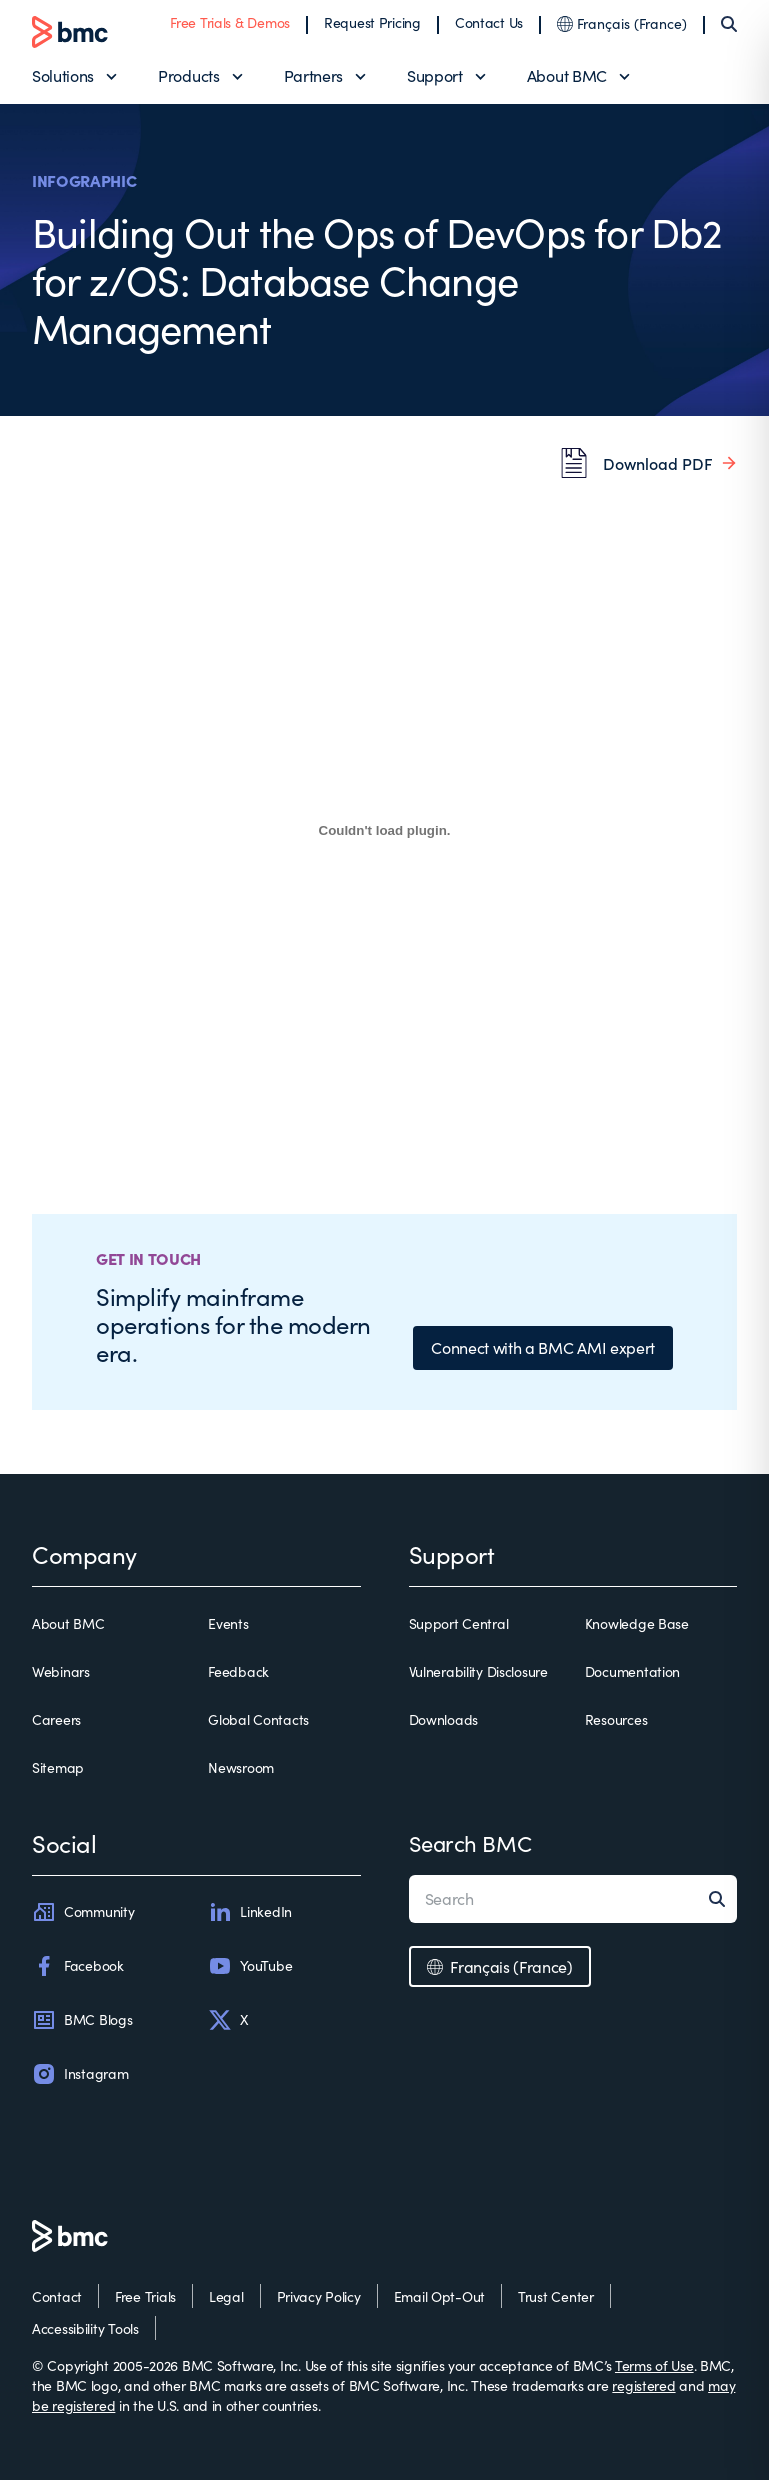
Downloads (443, 1719)
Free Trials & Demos (230, 22)
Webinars (61, 1671)
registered (643, 2385)
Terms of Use (654, 2365)
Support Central (459, 1623)
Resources (616, 1719)
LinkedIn (250, 1912)
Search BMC (470, 1843)
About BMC (567, 75)
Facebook (78, 1966)
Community (83, 1912)
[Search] (729, 24)
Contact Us (489, 22)
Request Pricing (372, 22)
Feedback (238, 1671)
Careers (56, 1719)
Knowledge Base (637, 1623)
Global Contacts (258, 1719)
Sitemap (58, 1767)
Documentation (632, 1671)
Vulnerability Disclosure (478, 1671)
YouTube (250, 1966)
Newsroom (241, 1767)
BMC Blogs (82, 2020)
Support (435, 75)
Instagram (80, 2074)
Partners (313, 75)
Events (228, 1623)
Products (188, 75)
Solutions (63, 75)
